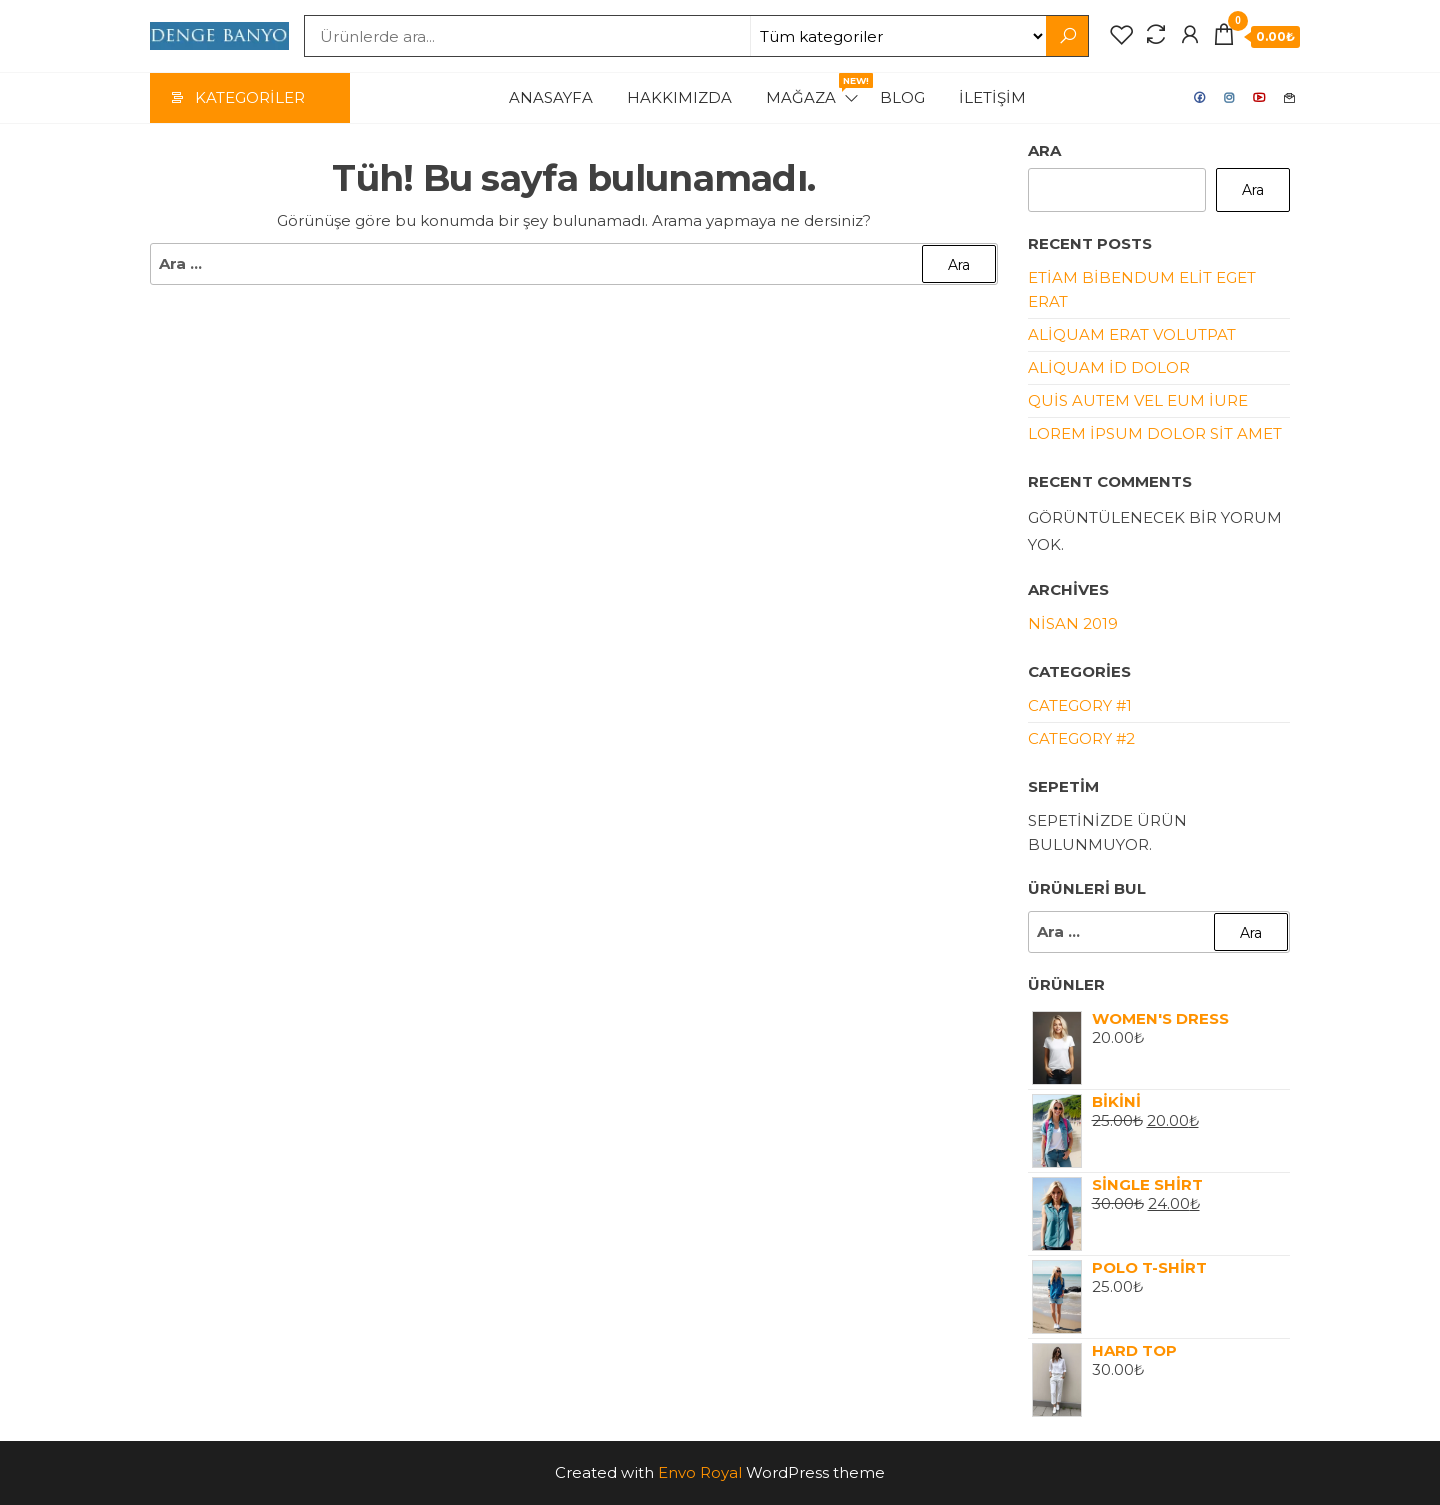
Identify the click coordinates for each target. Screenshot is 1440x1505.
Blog (902, 97)
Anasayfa (551, 97)
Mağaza (813, 90)
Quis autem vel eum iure (1138, 400)
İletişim (992, 97)
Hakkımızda (679, 97)
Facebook (1200, 98)
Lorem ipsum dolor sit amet (1155, 433)
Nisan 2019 (1073, 623)
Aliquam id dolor (1109, 367)
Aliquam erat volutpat (1132, 334)
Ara (1044, 150)
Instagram (1230, 98)
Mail (1290, 98)
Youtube (1260, 98)
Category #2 (1081, 738)
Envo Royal (700, 1472)
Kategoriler (250, 97)
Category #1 (1080, 705)
